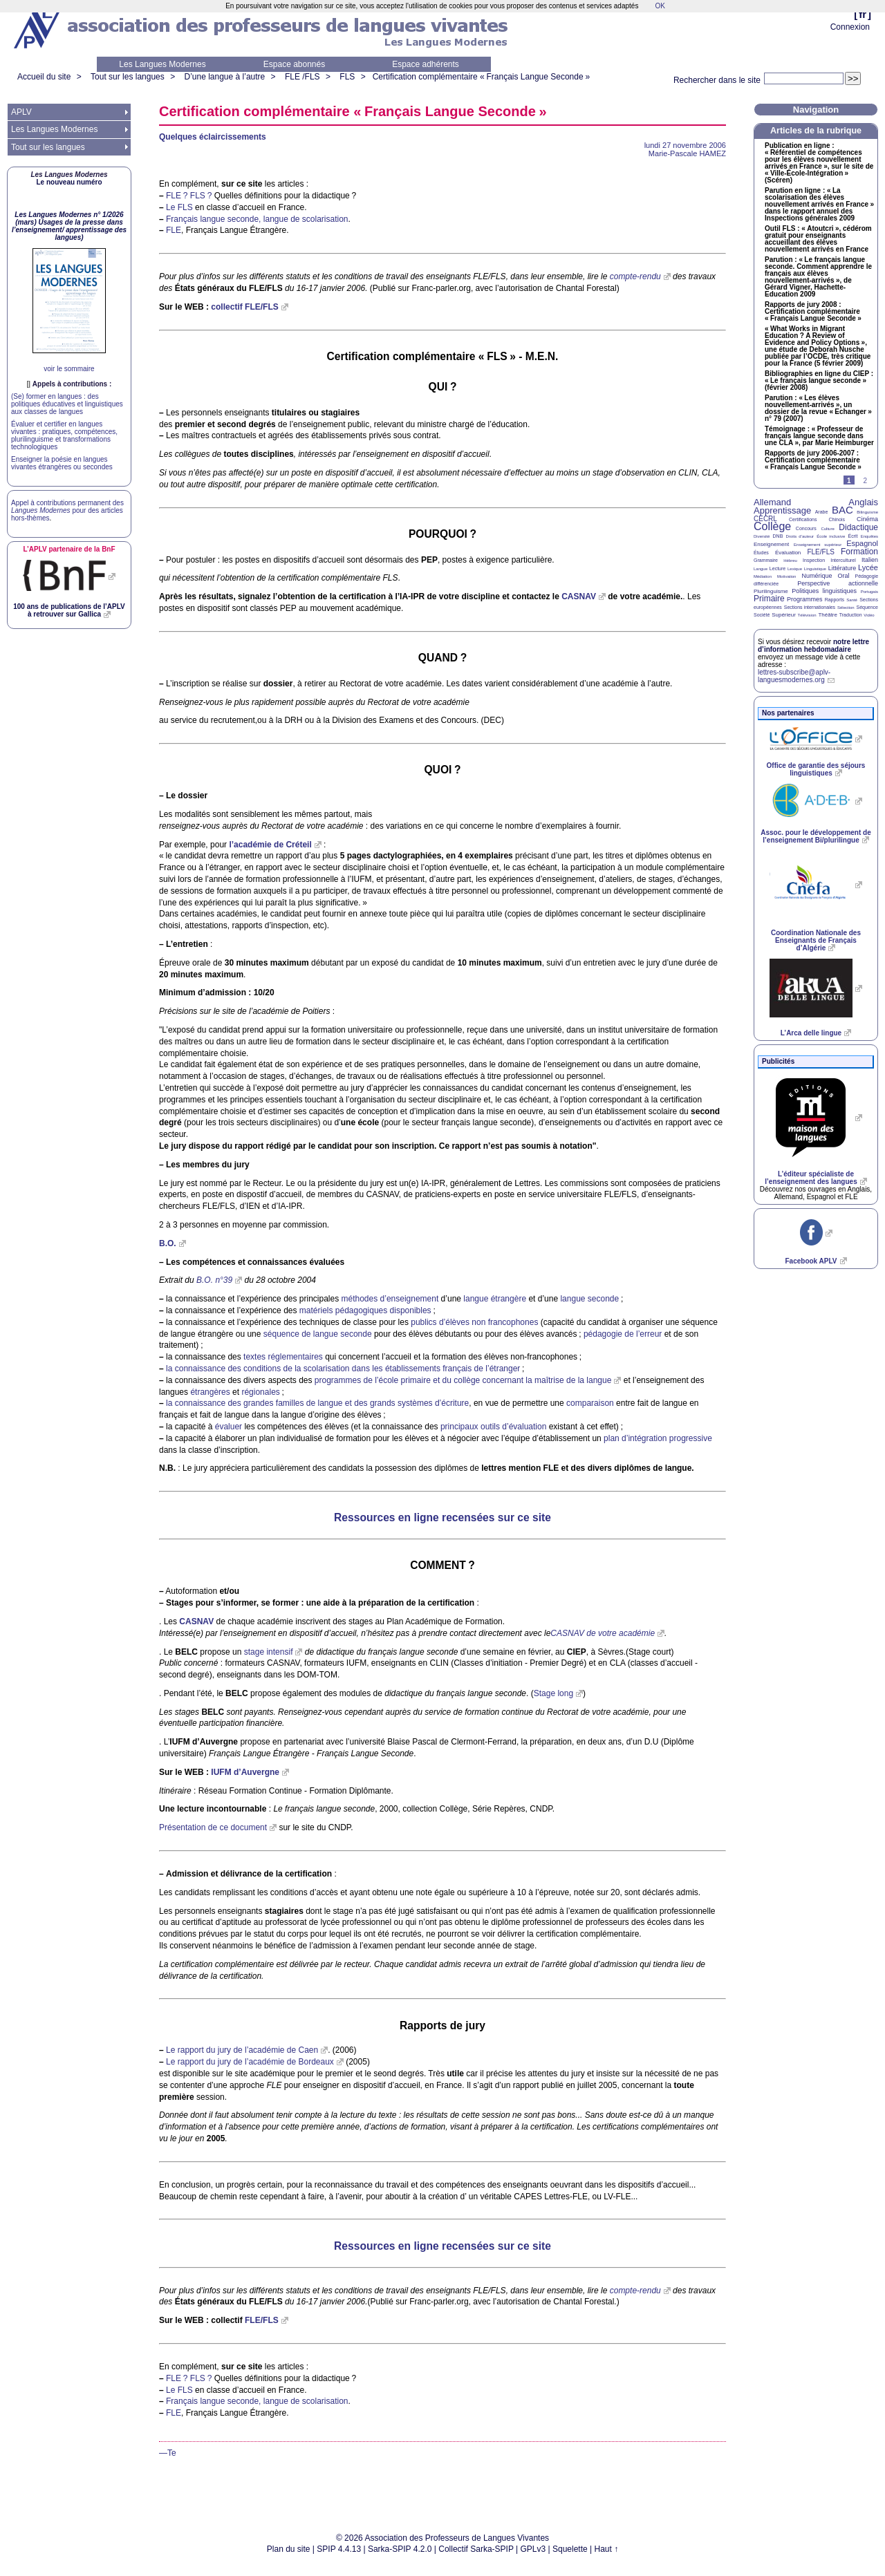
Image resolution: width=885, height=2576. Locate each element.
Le (179, 207)
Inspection (814, 560)
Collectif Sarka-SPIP (476, 2549)
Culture (827, 529)
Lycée (868, 567)
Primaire (769, 598)
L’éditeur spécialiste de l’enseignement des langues (811, 1177)
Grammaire (766, 560)
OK (659, 6)
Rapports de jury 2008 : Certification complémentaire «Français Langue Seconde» (813, 311)
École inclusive (831, 536)
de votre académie (602, 1633)
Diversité (762, 536)
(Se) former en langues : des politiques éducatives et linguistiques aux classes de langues (67, 404)
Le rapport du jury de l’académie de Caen (242, 2050)
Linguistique (815, 569)
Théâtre (827, 615)
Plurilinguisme (771, 591)
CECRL (765, 519)
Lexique (795, 569)
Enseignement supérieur (817, 545)
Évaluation (788, 552)
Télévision (807, 615)
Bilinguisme (867, 512)
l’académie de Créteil (270, 844)
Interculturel (843, 560)
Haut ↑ (607, 2549)
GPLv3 (533, 2549)
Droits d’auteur (800, 536)
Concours (806, 528)
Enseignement (771, 544)
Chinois (837, 519)
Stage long (553, 1693)
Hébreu (790, 560)
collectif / (244, 307)
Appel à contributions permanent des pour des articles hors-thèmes (67, 510)
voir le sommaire (69, 369)
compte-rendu (635, 276)
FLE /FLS (302, 77)
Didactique (858, 527)
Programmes (805, 599)
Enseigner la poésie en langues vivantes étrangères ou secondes (62, 463)
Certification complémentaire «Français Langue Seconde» (481, 77)
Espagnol (862, 543)
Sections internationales (809, 607)
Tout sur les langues (128, 77)
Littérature (842, 568)
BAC (842, 510)
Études (761, 552)
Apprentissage (782, 510)
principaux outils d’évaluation (493, 1426)
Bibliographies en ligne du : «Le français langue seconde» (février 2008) (819, 380)
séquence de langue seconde (317, 1334)
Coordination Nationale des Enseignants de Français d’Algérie (816, 940)
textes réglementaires (283, 1357)
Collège (772, 526)
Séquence (867, 607)
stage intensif (268, 1652)
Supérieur (784, 615)
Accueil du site (44, 77)
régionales (260, 1392)
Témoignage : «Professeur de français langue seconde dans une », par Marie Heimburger (819, 436)
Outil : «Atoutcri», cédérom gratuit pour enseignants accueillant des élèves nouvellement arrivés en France (818, 239)
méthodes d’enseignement (390, 1299)
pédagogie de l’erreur (623, 1334)
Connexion (850, 27)
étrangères (210, 1392)
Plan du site (288, 2549)
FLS (347, 77)
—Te (167, 2453)
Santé (851, 600)
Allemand (772, 502)
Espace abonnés (294, 64)
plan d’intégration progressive (658, 1438)
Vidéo (869, 615)
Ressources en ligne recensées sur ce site (442, 1517)
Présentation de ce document (213, 1827)
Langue (760, 569)
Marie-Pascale (687, 153)
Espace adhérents (425, 64)
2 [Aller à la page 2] (865, 481)
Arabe (821, 511)
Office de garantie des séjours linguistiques (816, 769)
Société (762, 614)
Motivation (786, 576)
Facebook (811, 1261)
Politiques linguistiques (824, 590)
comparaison (590, 1403)
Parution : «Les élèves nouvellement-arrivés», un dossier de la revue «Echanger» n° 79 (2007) (818, 408)
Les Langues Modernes (162, 64)
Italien (869, 559)
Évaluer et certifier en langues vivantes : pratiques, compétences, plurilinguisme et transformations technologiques (64, 435)
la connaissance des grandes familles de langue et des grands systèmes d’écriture (317, 1403)
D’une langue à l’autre (224, 77)
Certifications (803, 519)
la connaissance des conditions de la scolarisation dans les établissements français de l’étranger (343, 1368)
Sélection (846, 607)
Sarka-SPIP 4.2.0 (400, 2549)
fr (862, 14)
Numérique (816, 575)
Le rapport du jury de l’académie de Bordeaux (250, 2062)
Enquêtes (869, 536)
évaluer (228, 1426)
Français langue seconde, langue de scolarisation (257, 219)
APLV (21, 112)
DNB (778, 536)
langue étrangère (494, 1299)
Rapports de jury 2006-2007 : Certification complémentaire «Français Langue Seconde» (813, 460)
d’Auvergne (245, 1772)
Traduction (850, 614)
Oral (844, 575)
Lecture (777, 568)
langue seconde (589, 1299)
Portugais (869, 592)
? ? (189, 195)
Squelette (570, 2549)
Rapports (834, 599)
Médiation (763, 576)
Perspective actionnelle (837, 583)
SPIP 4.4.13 (339, 2549)
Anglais (863, 502)
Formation (859, 551)
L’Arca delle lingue (811, 1033)
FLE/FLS (820, 552)
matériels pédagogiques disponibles (365, 1310)
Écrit (852, 536)
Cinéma (867, 519)
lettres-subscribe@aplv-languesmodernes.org (794, 676)
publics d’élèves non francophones (474, 1322)
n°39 (214, 1280)
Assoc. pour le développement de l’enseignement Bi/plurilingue (815, 836)
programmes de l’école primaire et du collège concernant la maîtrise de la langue (463, 1380)
